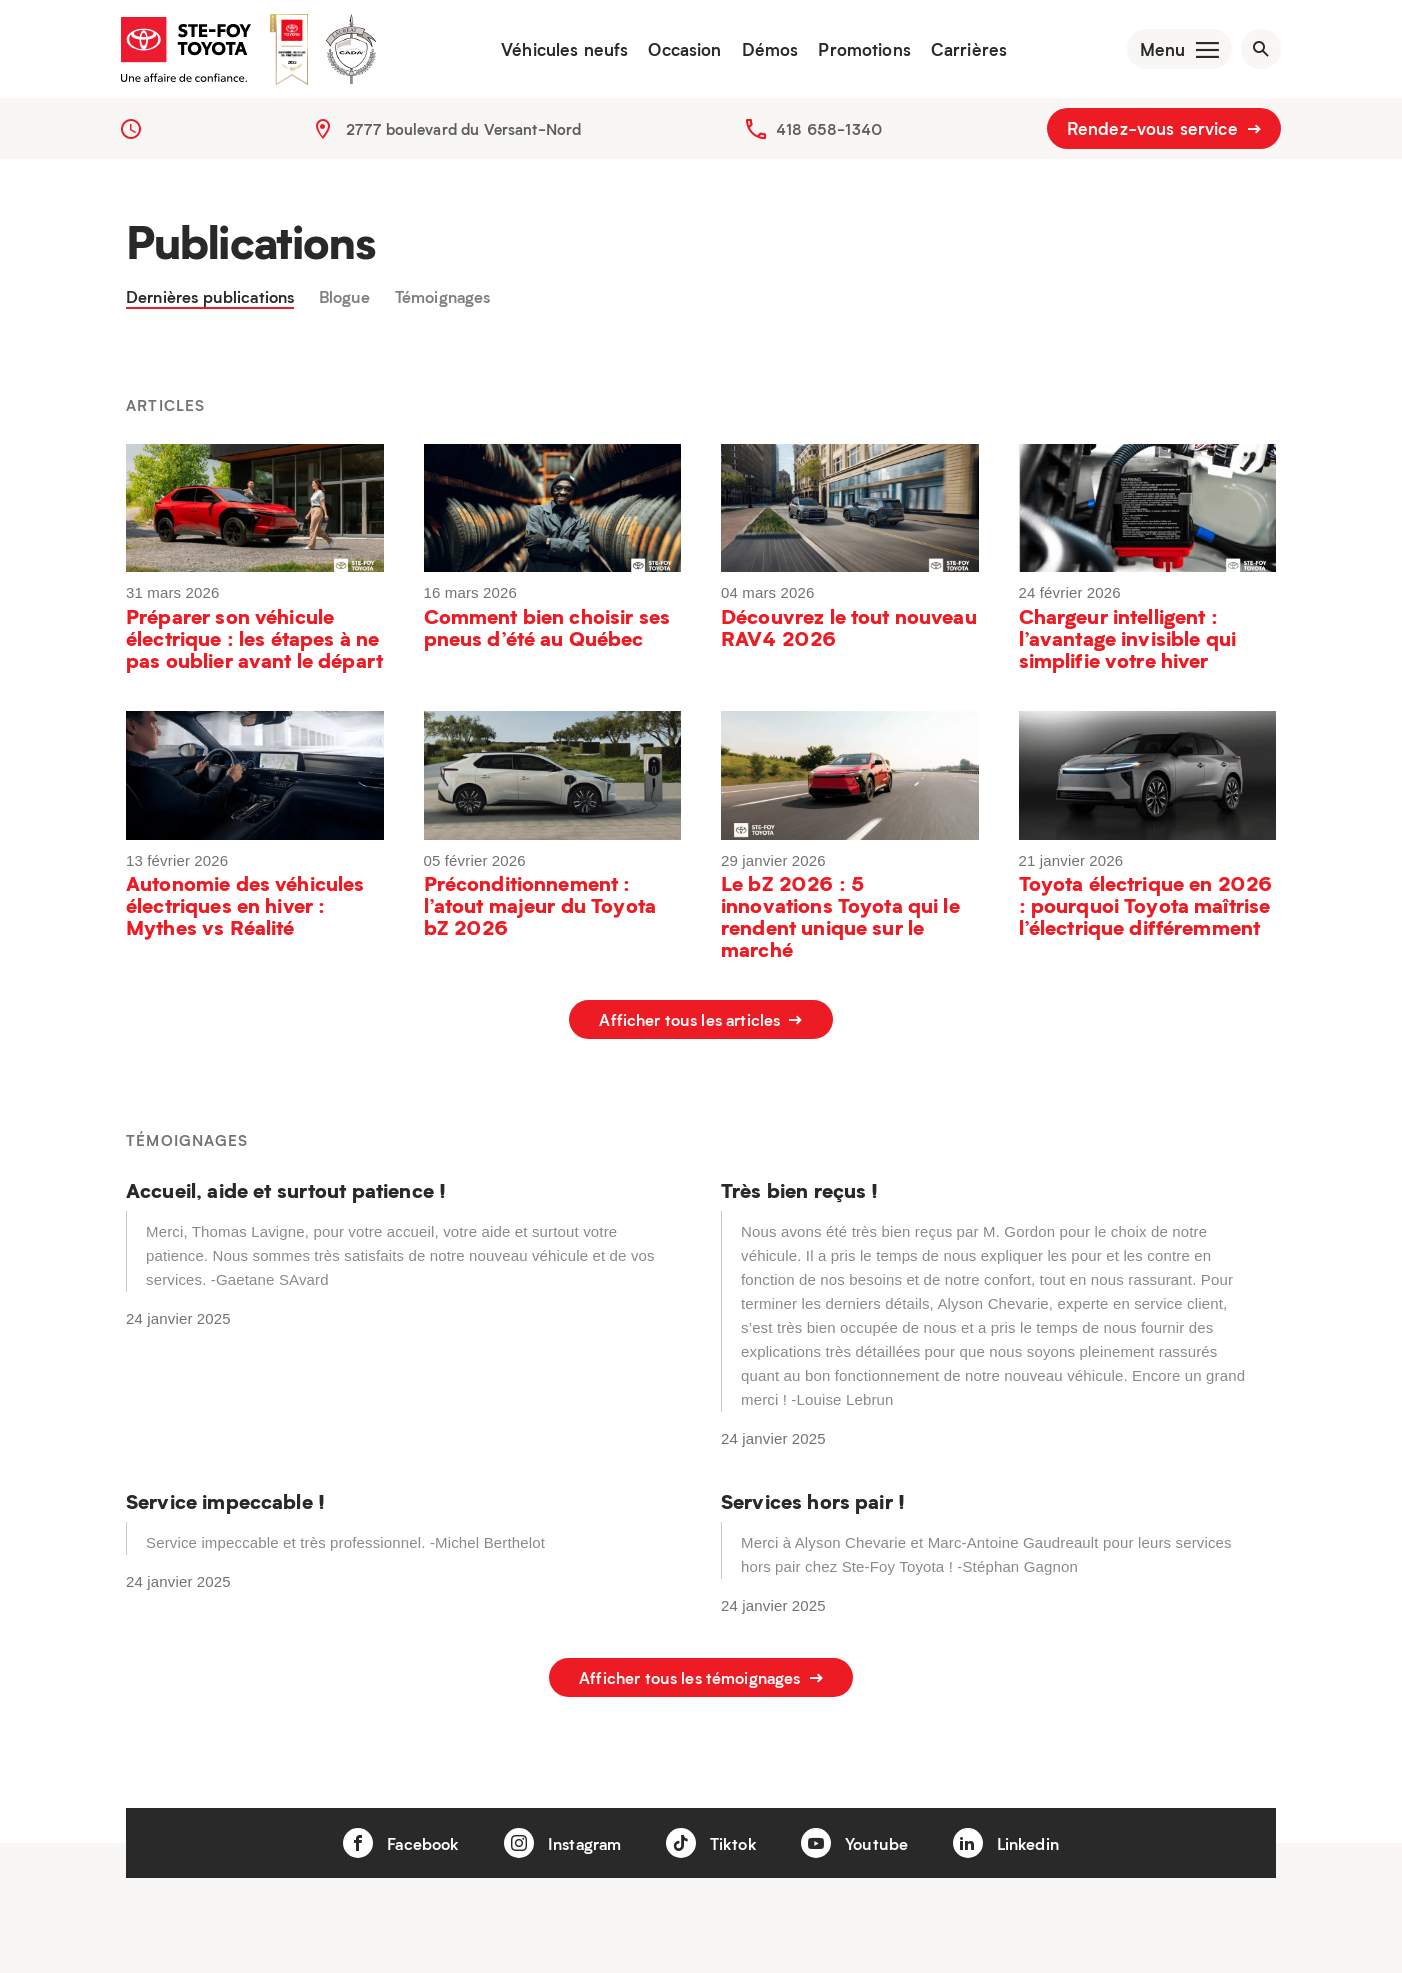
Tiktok (713, 1836)
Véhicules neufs (553, 55)
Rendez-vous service (1164, 140)
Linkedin (1017, 1836)
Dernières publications (217, 309)
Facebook (390, 1836)
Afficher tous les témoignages (701, 1680)
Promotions (853, 55)
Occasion (673, 55)
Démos (758, 55)
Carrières (957, 55)
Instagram (559, 1836)
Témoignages (465, 309)
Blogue (361, 309)
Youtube (860, 1836)
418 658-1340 (829, 140)
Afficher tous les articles (700, 1033)
